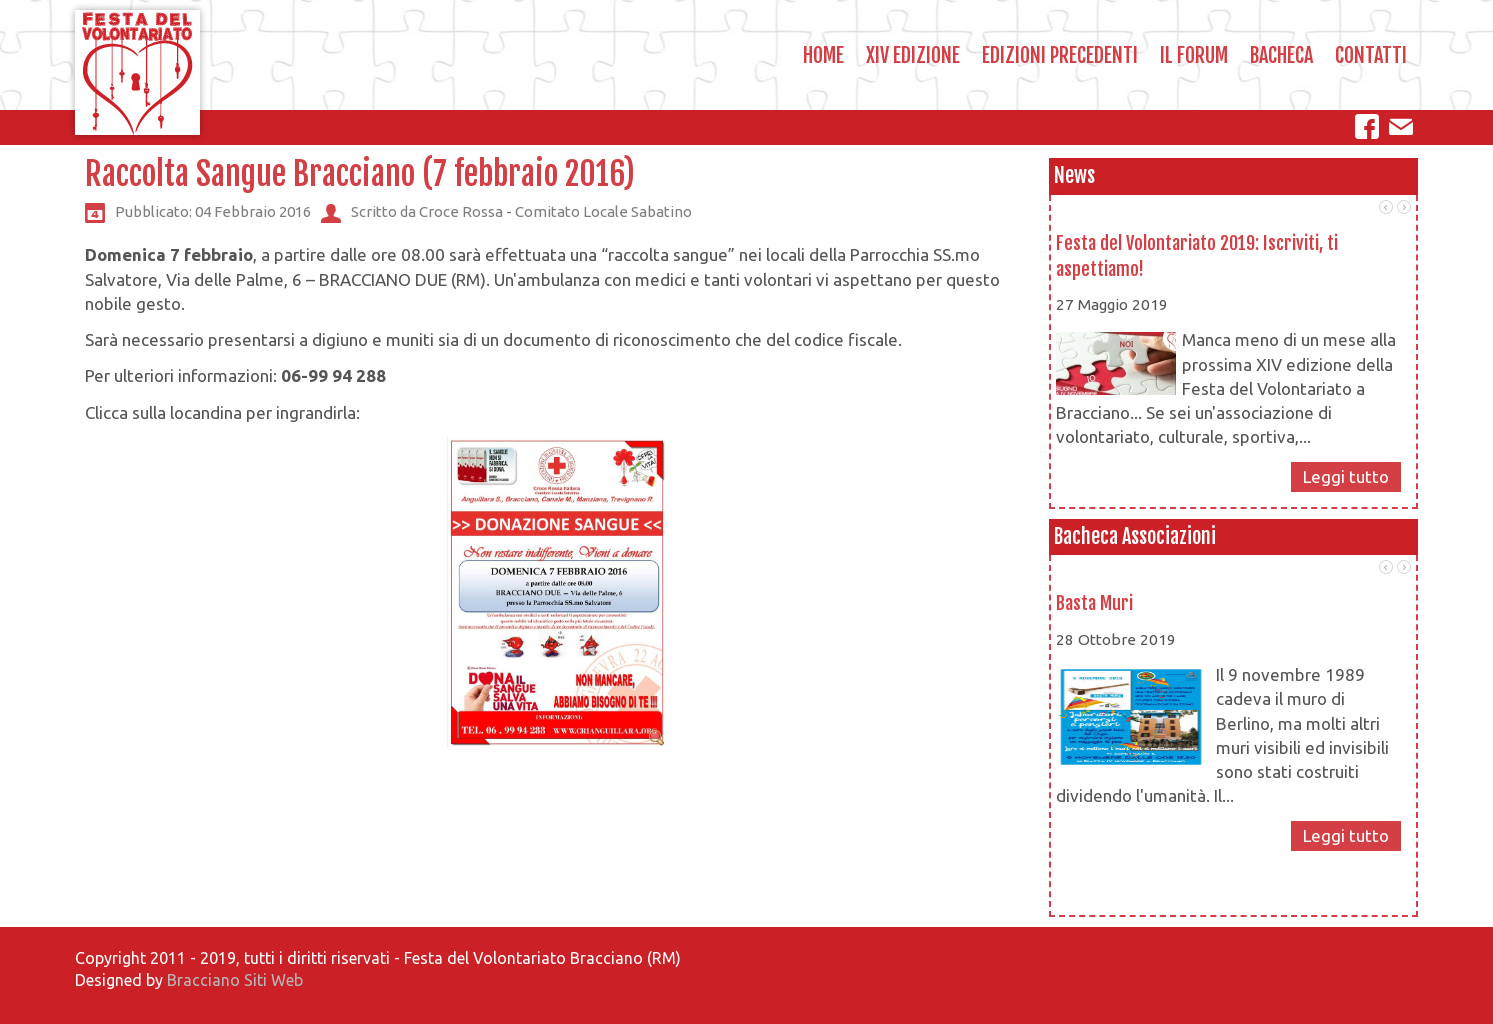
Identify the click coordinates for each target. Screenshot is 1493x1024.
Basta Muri (1094, 603)
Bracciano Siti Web (235, 980)
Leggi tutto (1346, 476)
